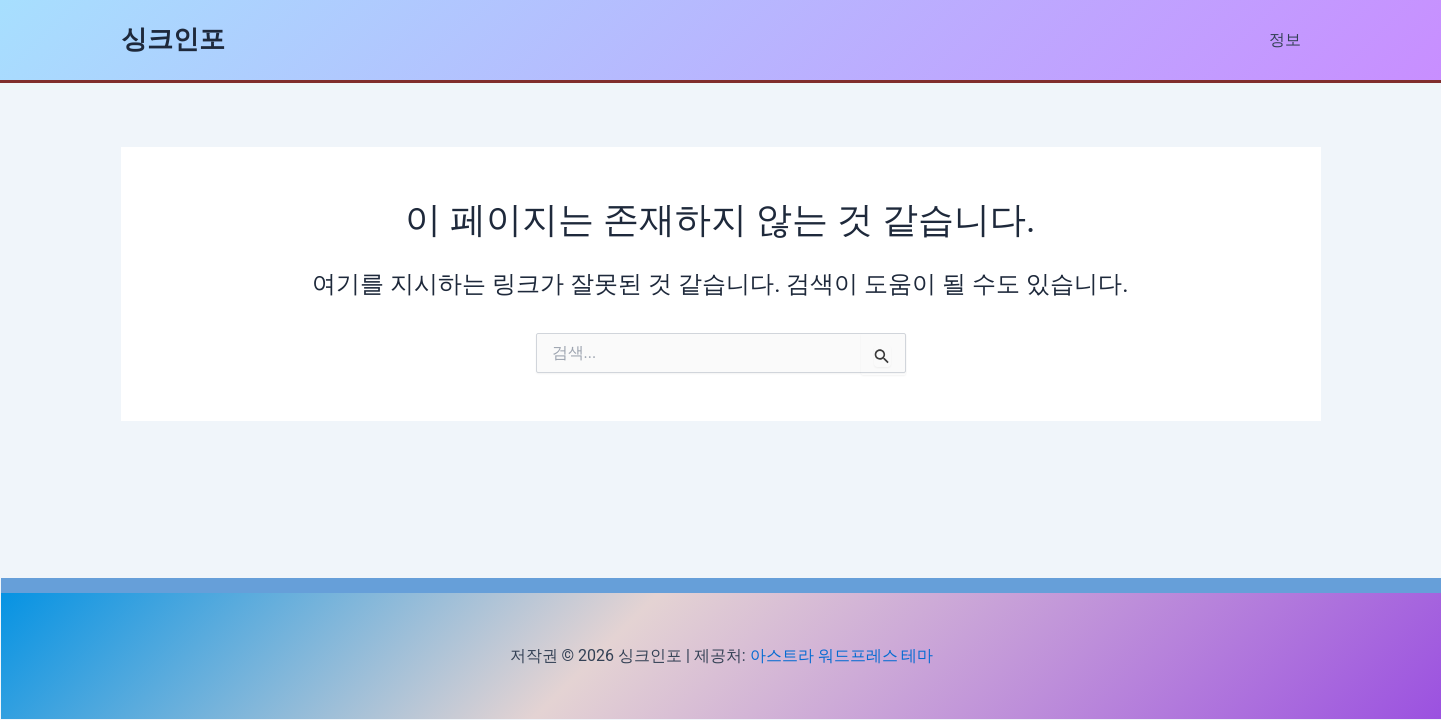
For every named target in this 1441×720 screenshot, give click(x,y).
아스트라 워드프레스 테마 (842, 655)
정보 (1289, 39)
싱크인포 (173, 39)
